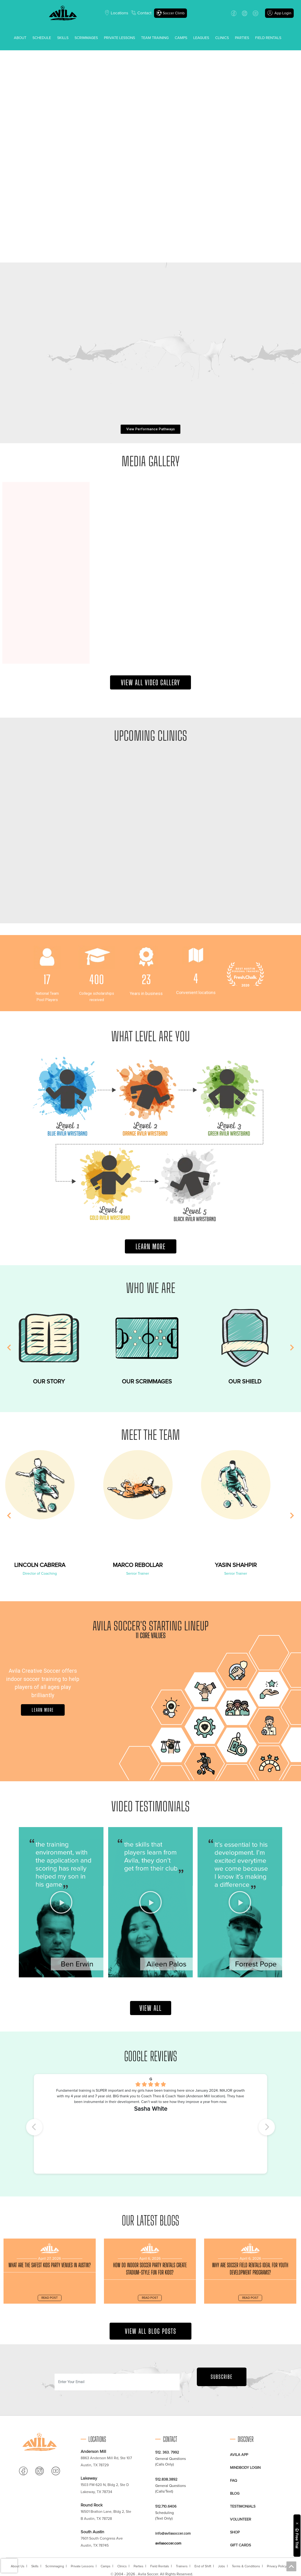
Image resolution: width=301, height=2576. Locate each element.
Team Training (155, 38)
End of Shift (202, 2566)
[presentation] (34, 2127)
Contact (144, 13)
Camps (181, 38)
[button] (9, 1285)
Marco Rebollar (147, 1485)
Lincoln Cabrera (49, 1485)
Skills (62, 38)
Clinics (222, 38)
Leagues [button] (201, 38)
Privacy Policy (277, 2566)
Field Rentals (268, 38)
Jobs (221, 2566)
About (20, 38)
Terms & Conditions (246, 2566)
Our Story (49, 1319)
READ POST (49, 2297)
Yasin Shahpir (245, 1485)
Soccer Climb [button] (170, 13)
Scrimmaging (54, 2566)
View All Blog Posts (150, 2331)
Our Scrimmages (147, 1319)
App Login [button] (279, 13)
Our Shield (244, 1319)
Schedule (41, 38)
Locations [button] (119, 13)
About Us (17, 2566)
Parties (242, 38)
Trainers (182, 2566)
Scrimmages (86, 38)
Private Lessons (119, 38)
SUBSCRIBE (222, 2376)
